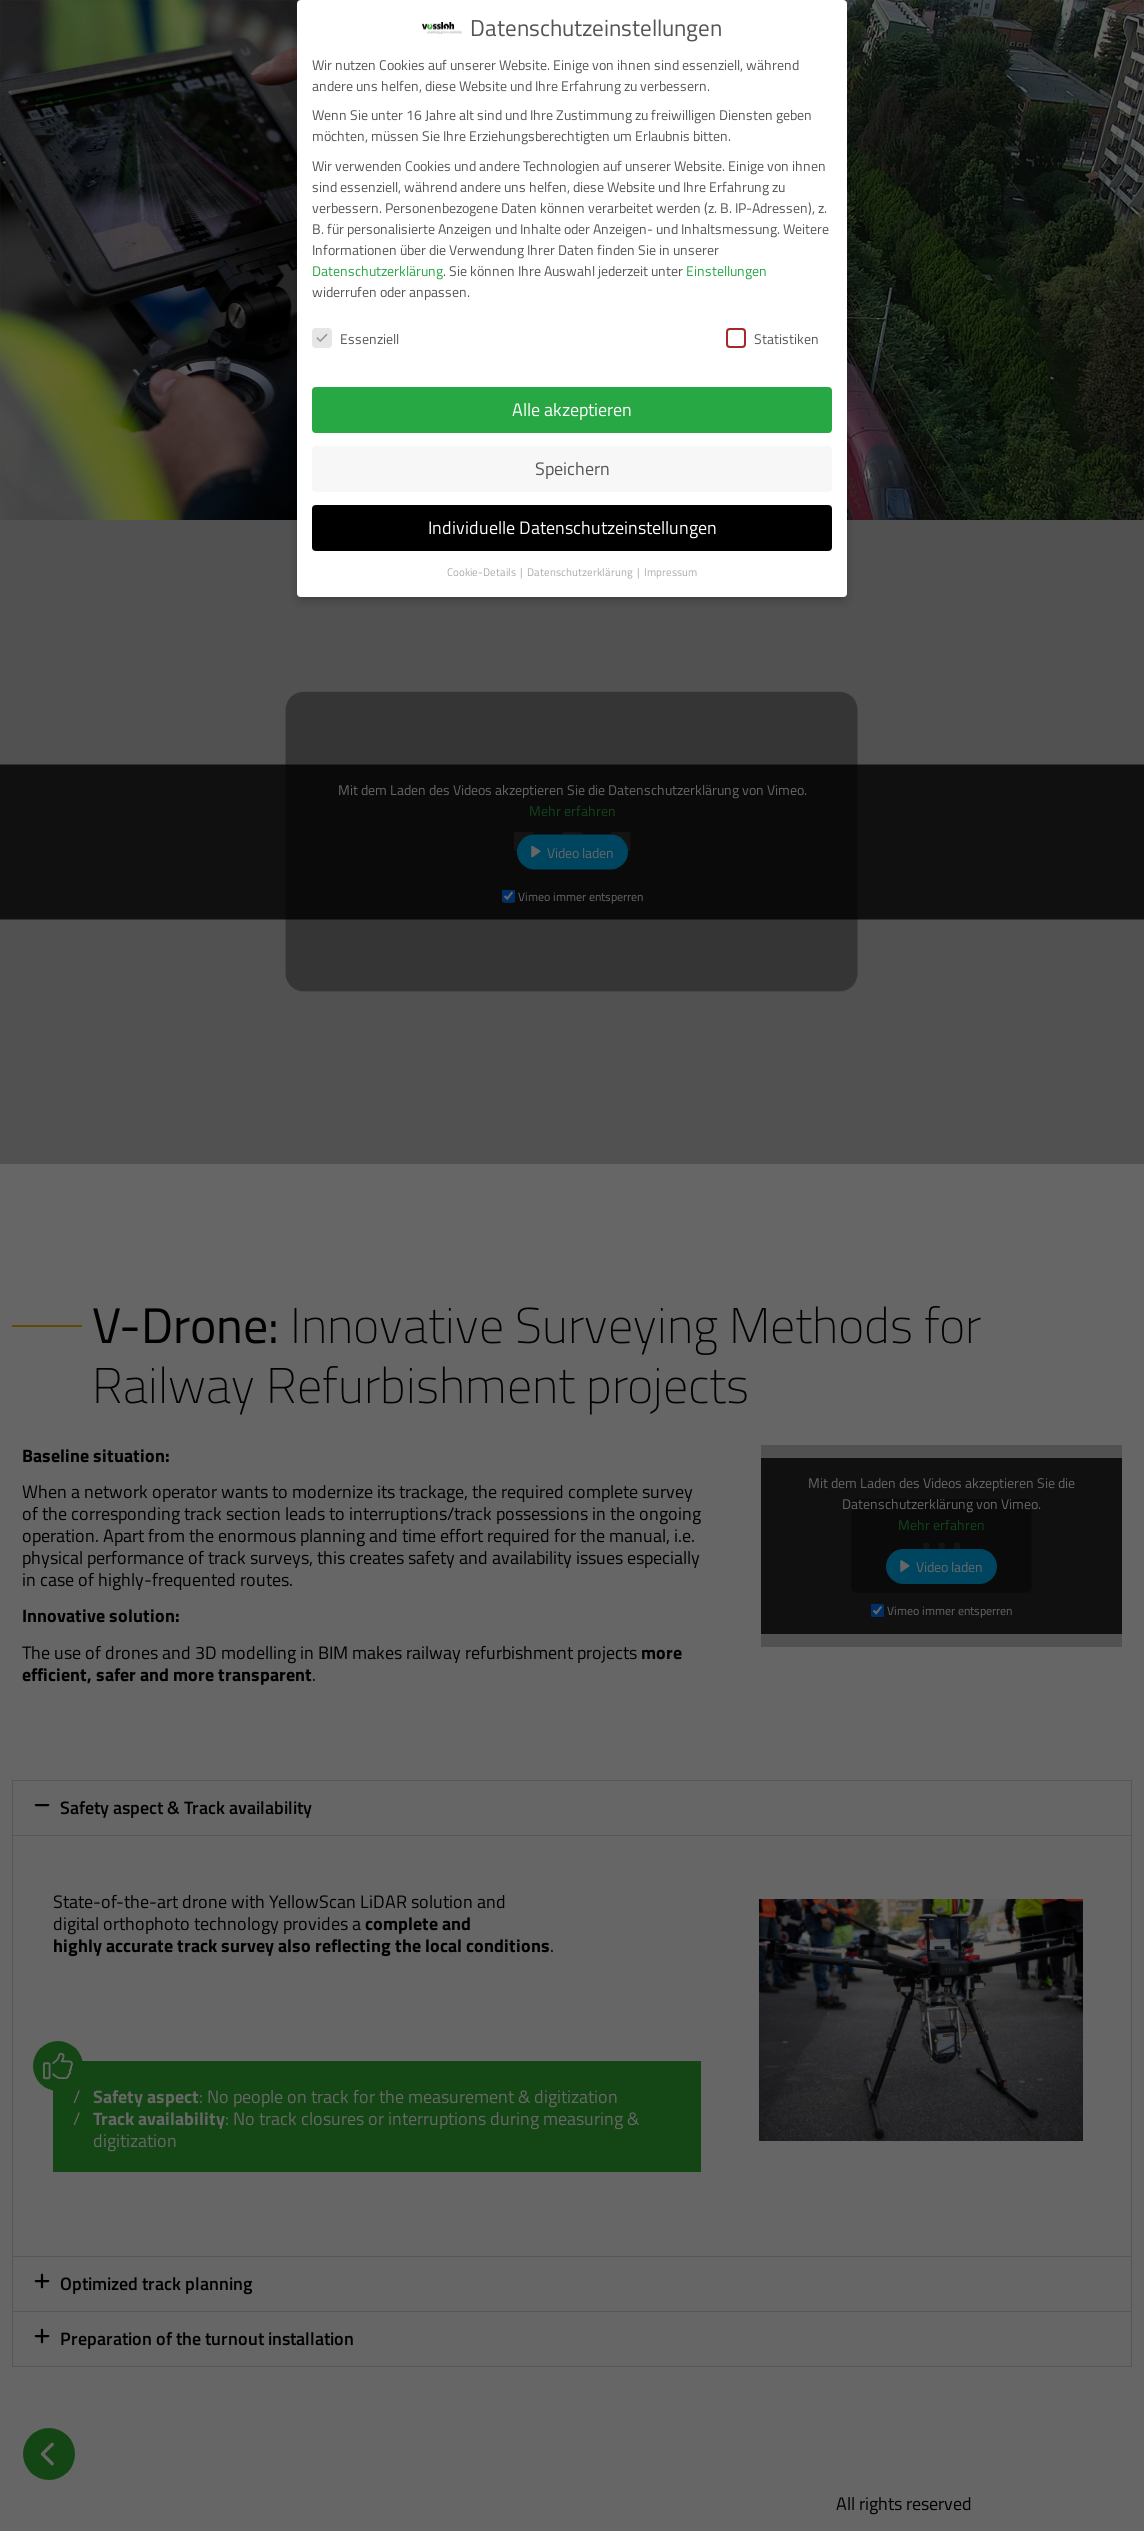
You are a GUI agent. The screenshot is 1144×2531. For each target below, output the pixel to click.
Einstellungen (726, 270)
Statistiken (772, 338)
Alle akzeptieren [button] (572, 409)
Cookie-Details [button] (482, 572)
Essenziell (355, 338)
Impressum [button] (670, 572)
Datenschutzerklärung (377, 270)
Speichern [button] (572, 468)
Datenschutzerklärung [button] (581, 572)
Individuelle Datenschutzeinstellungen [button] (572, 527)
